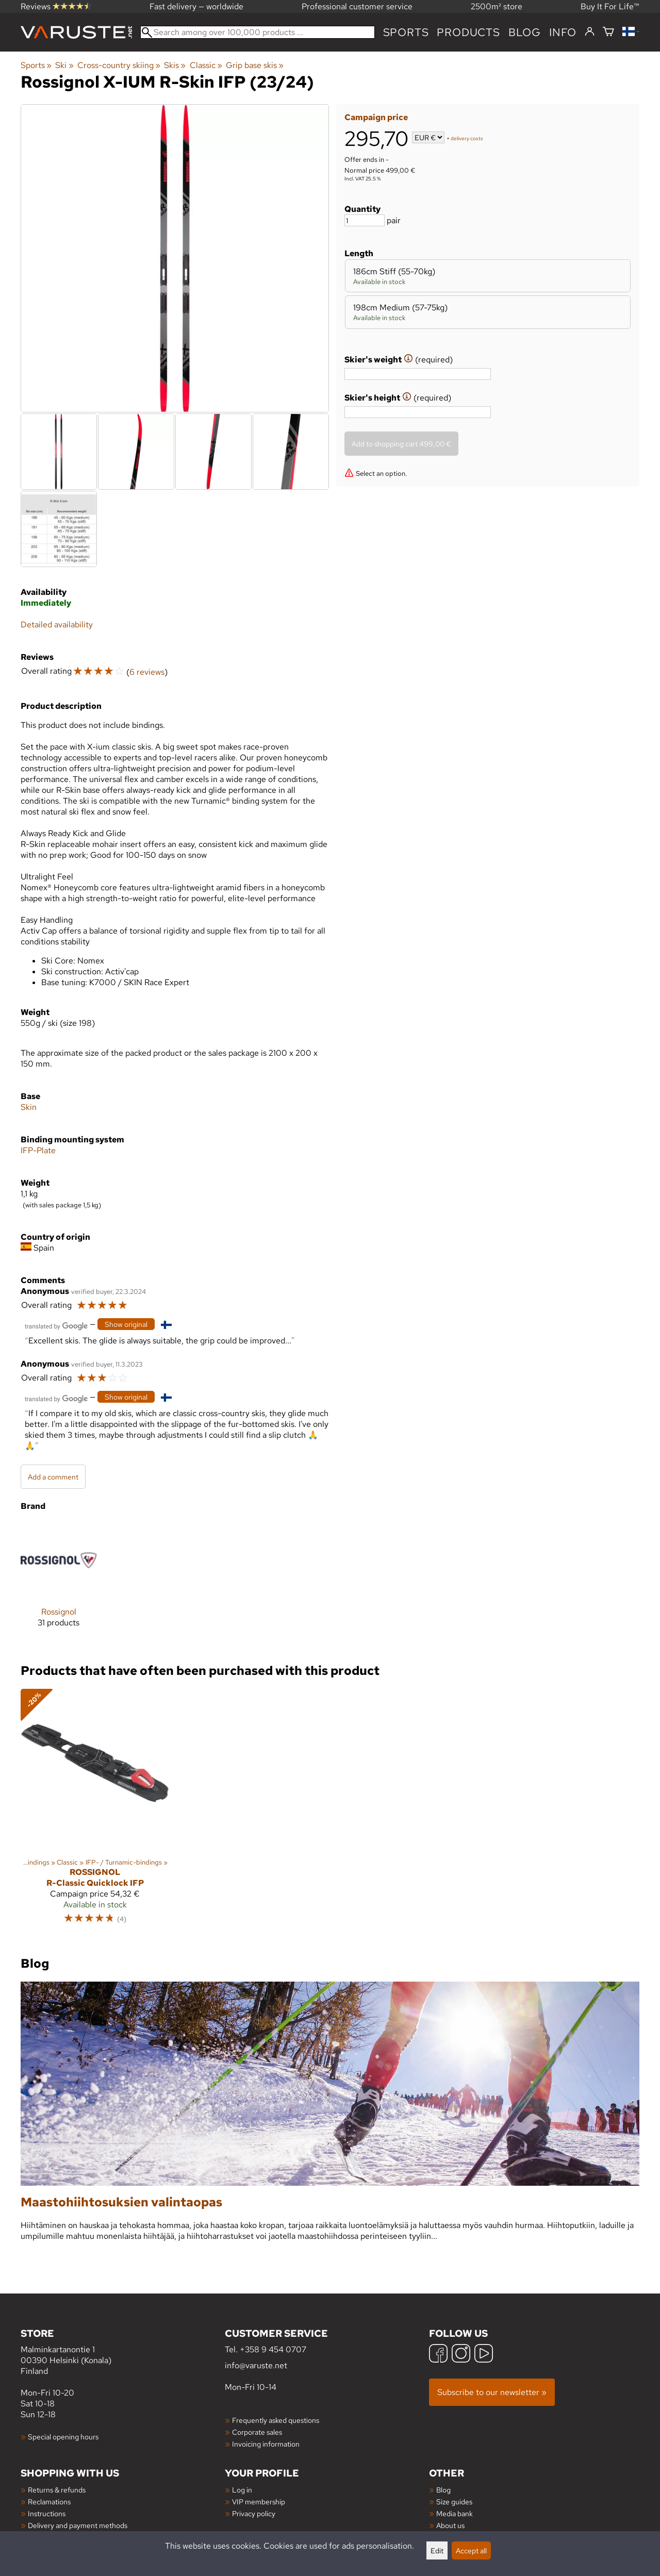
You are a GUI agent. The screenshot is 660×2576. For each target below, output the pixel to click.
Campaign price (376, 117)
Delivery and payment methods (77, 2525)
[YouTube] (483, 2354)
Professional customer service (357, 6)
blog (524, 32)
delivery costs (467, 138)
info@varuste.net (256, 2365)
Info (562, 32)
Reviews (56, 6)
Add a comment (53, 1477)
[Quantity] (364, 220)
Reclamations (49, 2501)
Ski (64, 65)
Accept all (471, 2550)
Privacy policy (253, 2513)
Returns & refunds (57, 2490)
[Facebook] (438, 2354)
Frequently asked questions (275, 2420)
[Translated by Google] (56, 1325)
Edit (437, 2550)
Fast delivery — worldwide (196, 6)
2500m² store (496, 6)
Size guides (454, 2501)
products (468, 32)
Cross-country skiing (118, 65)
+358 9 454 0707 (273, 2349)
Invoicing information (266, 2444)
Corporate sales (257, 2432)
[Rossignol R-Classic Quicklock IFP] (95, 1811)
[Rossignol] (58, 1582)
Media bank (454, 2513)
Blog (443, 2490)
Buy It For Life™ (610, 6)
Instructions (46, 2513)
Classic (206, 65)
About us (450, 2525)
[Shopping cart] (608, 32)
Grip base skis (255, 65)
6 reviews (146, 672)
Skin (29, 1107)
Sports (406, 32)
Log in (242, 2490)
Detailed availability (57, 624)
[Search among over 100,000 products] (257, 32)
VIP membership (258, 2501)
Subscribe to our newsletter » (492, 2392)
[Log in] (590, 32)
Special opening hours (63, 2436)
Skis (175, 65)
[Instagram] (461, 2354)
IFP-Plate (38, 1150)
